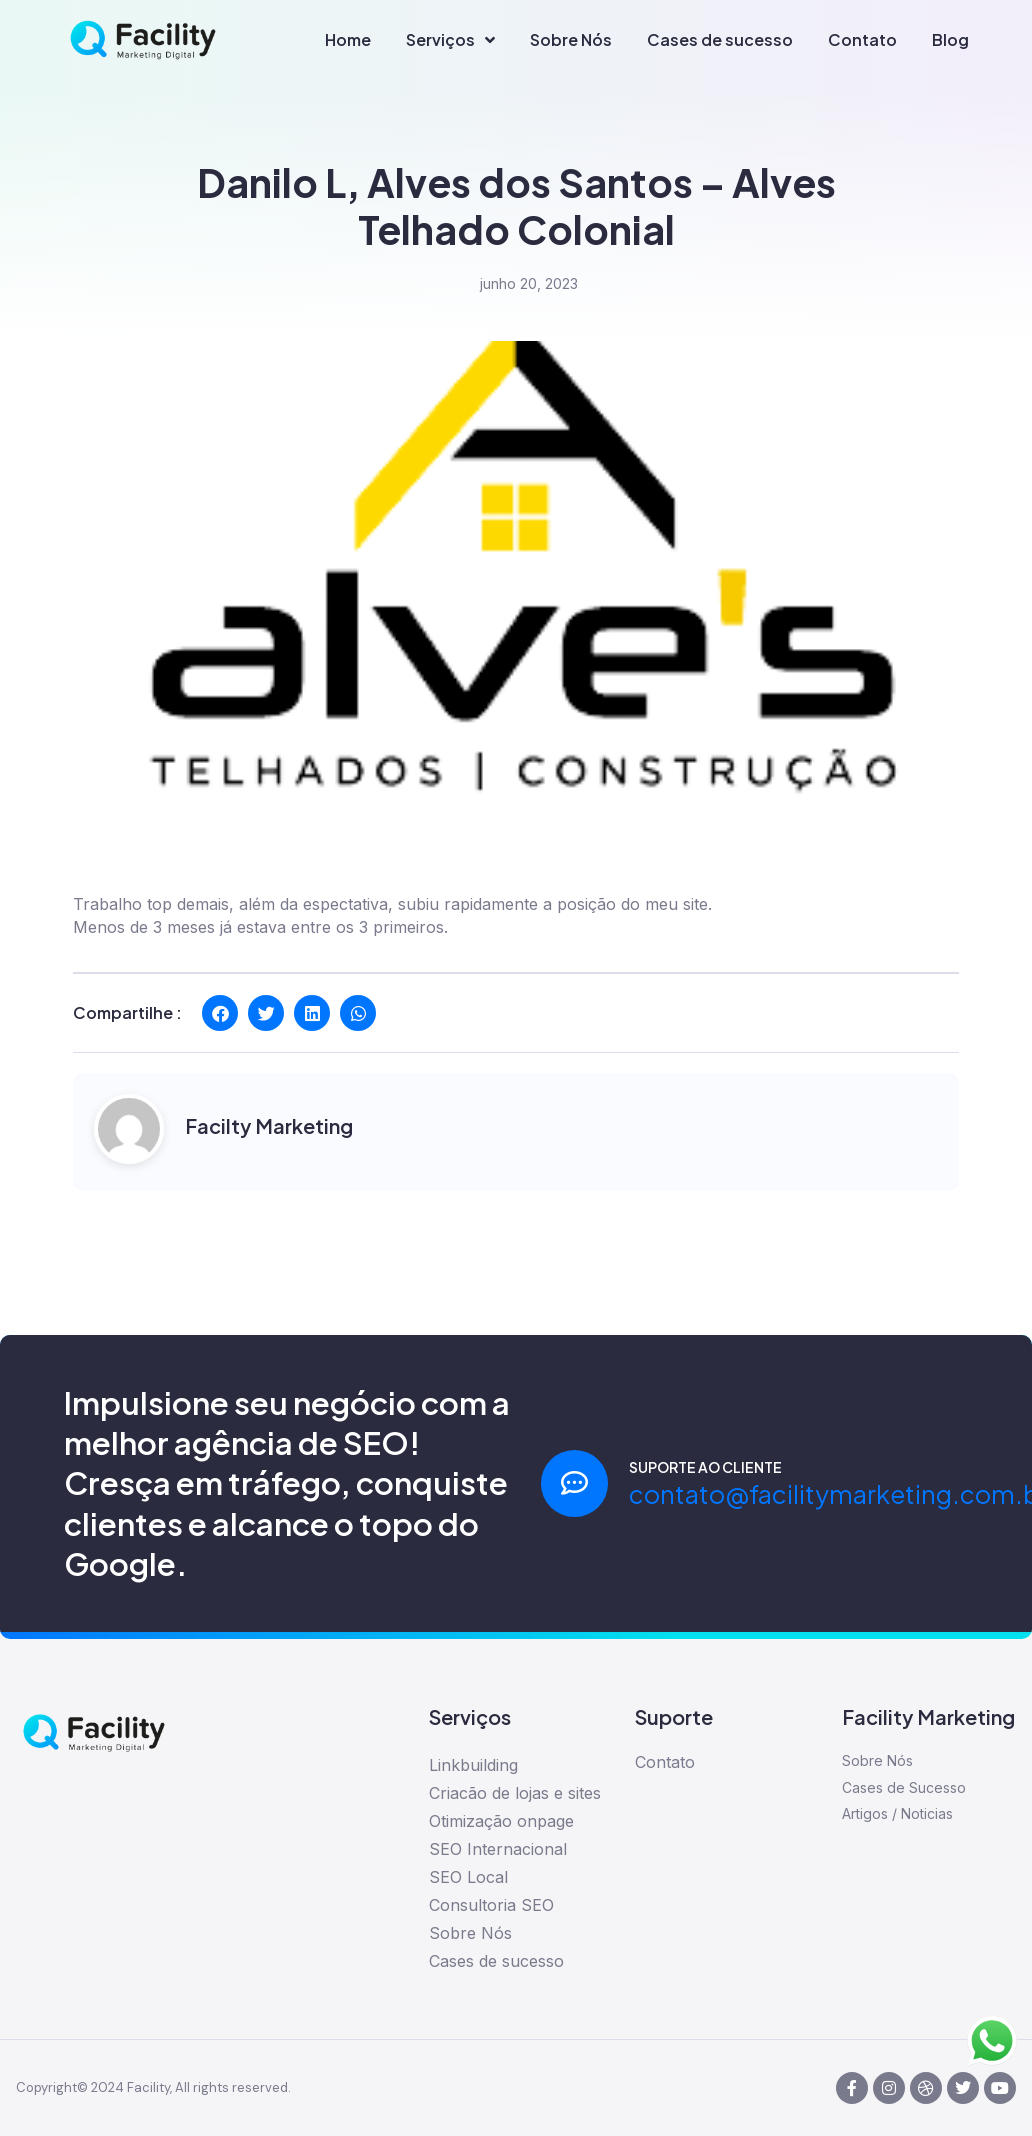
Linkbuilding (473, 1765)
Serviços (450, 40)
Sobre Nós (571, 39)
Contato (862, 39)
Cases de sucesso (720, 39)
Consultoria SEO (491, 1905)
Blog (950, 39)
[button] (220, 1013)
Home (348, 39)
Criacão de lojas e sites (515, 1793)
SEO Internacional (498, 1849)
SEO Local (468, 1877)
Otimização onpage (501, 1821)
